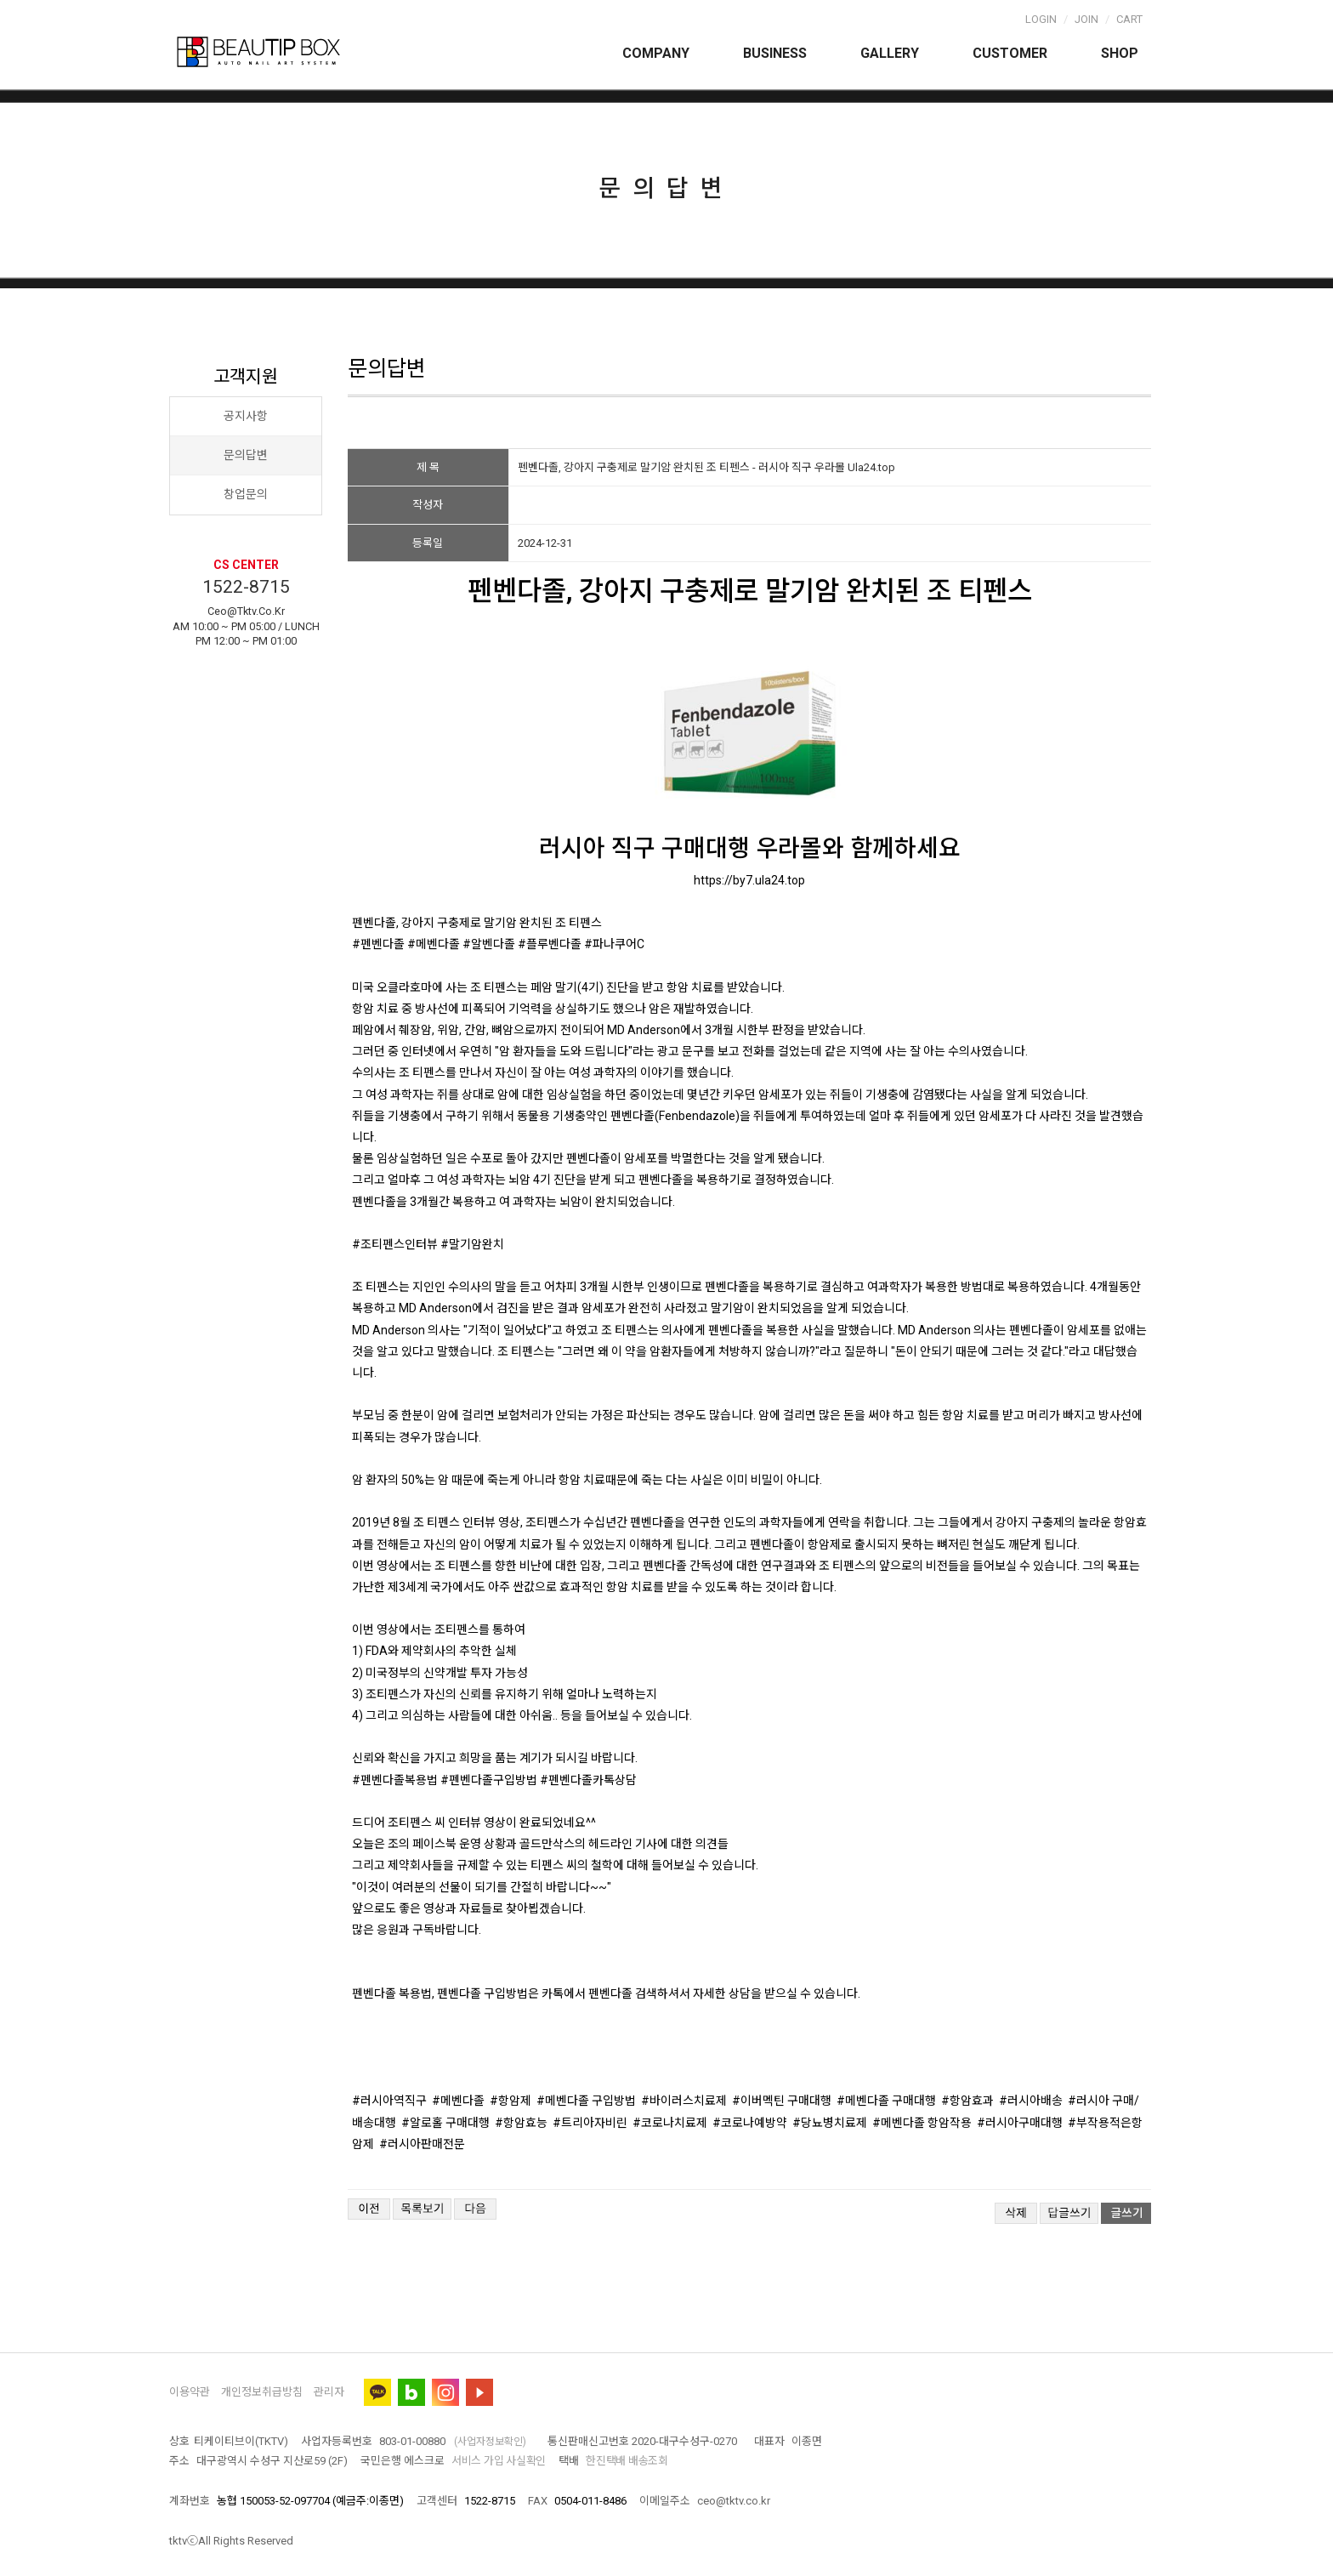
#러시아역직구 (389, 2100)
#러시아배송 (1031, 2100)
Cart (1129, 19)
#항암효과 (967, 2100)
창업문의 (246, 494)
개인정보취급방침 (262, 2392)
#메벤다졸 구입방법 (586, 2100)
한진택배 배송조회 (627, 2460)
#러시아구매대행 (1020, 2123)
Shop (1119, 53)
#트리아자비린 (590, 2123)
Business (775, 53)
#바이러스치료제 (684, 2100)
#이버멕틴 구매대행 (781, 2100)
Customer (1010, 53)
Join (1086, 19)
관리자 (329, 2392)
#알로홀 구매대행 (445, 2123)
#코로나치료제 (669, 2123)
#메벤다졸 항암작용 (922, 2123)
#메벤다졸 (458, 2100)
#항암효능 (521, 2123)
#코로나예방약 (749, 2123)
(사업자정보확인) (490, 2442)
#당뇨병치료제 (829, 2123)
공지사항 (246, 416)
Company (655, 53)
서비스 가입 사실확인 (498, 2460)
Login (1041, 19)
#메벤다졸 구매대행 (886, 2100)
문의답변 (246, 455)
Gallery (889, 53)
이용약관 (189, 2392)
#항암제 (510, 2100)
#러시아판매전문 (422, 2144)
